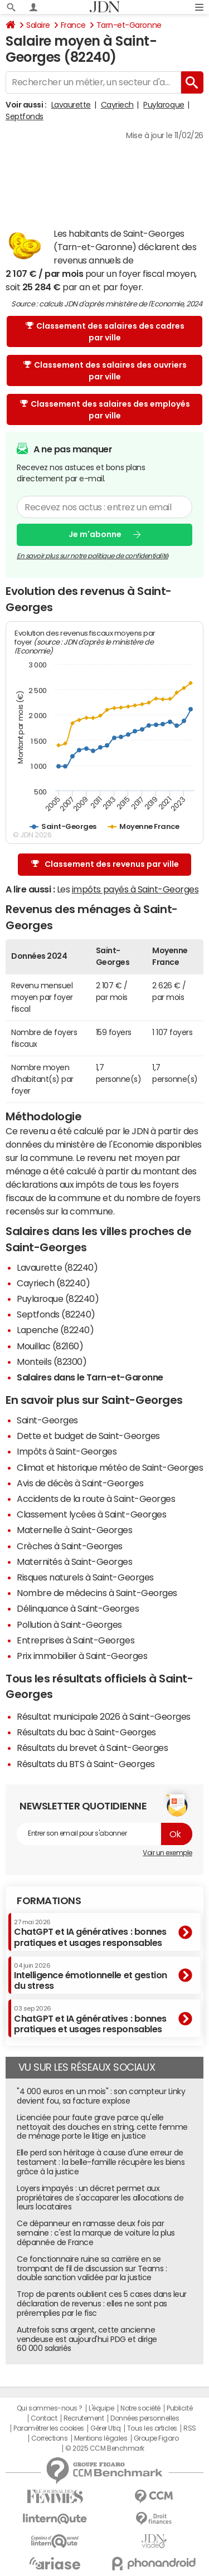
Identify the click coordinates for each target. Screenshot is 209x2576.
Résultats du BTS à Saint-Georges (86, 1763)
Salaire (38, 25)
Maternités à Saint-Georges (75, 1561)
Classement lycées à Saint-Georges (91, 1514)
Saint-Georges (47, 1420)
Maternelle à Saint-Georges (75, 1529)
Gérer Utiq (105, 2428)
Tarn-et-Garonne (129, 25)
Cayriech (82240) (53, 1283)
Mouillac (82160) (50, 1345)
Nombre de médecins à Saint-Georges (97, 1592)
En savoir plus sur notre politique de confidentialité (92, 555)
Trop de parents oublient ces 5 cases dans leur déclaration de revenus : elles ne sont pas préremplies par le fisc (102, 2303)
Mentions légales (100, 2438)
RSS (189, 2428)
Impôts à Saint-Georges (66, 1451)
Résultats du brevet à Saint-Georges (92, 1747)
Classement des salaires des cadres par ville (105, 331)
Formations (49, 1901)
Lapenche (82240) (55, 1329)
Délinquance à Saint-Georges (78, 1608)
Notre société (140, 2408)
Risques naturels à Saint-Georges (85, 1577)
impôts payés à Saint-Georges (135, 889)
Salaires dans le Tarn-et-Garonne (90, 1377)
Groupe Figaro (156, 2438)
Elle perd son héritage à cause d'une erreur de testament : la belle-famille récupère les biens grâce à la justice (100, 2162)
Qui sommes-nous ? (49, 2408)
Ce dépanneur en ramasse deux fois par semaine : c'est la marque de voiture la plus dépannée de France (96, 2232)
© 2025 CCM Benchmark (104, 2448)
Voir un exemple (167, 1853)
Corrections (49, 2438)
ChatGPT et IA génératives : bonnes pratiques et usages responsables (90, 1932)
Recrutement (84, 2418)
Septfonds (24, 116)
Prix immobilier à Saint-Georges (82, 1655)
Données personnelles (144, 2418)
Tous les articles (152, 2428)
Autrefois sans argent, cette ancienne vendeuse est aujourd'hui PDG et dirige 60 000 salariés (87, 2339)
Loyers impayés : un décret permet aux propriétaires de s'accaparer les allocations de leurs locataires (100, 2197)
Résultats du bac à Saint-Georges (86, 1732)
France (73, 25)
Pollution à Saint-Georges (69, 1624)
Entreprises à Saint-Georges (75, 1640)
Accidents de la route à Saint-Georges (96, 1498)
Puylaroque (163, 105)
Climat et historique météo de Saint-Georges (110, 1467)
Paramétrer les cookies (48, 2428)
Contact (44, 2418)
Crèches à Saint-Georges (70, 1545)
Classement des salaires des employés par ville (105, 409)
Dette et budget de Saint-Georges (88, 1435)
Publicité (179, 2408)
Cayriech (117, 105)
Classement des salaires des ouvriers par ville (105, 370)
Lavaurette (71, 105)
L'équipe (101, 2408)
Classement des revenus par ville (105, 864)
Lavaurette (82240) (57, 1267)
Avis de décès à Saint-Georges (80, 1483)
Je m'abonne (95, 534)
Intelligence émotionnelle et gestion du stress (90, 1976)
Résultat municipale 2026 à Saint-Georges (104, 1716)
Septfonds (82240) (56, 1314)
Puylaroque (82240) (58, 1298)
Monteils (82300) (51, 1361)
